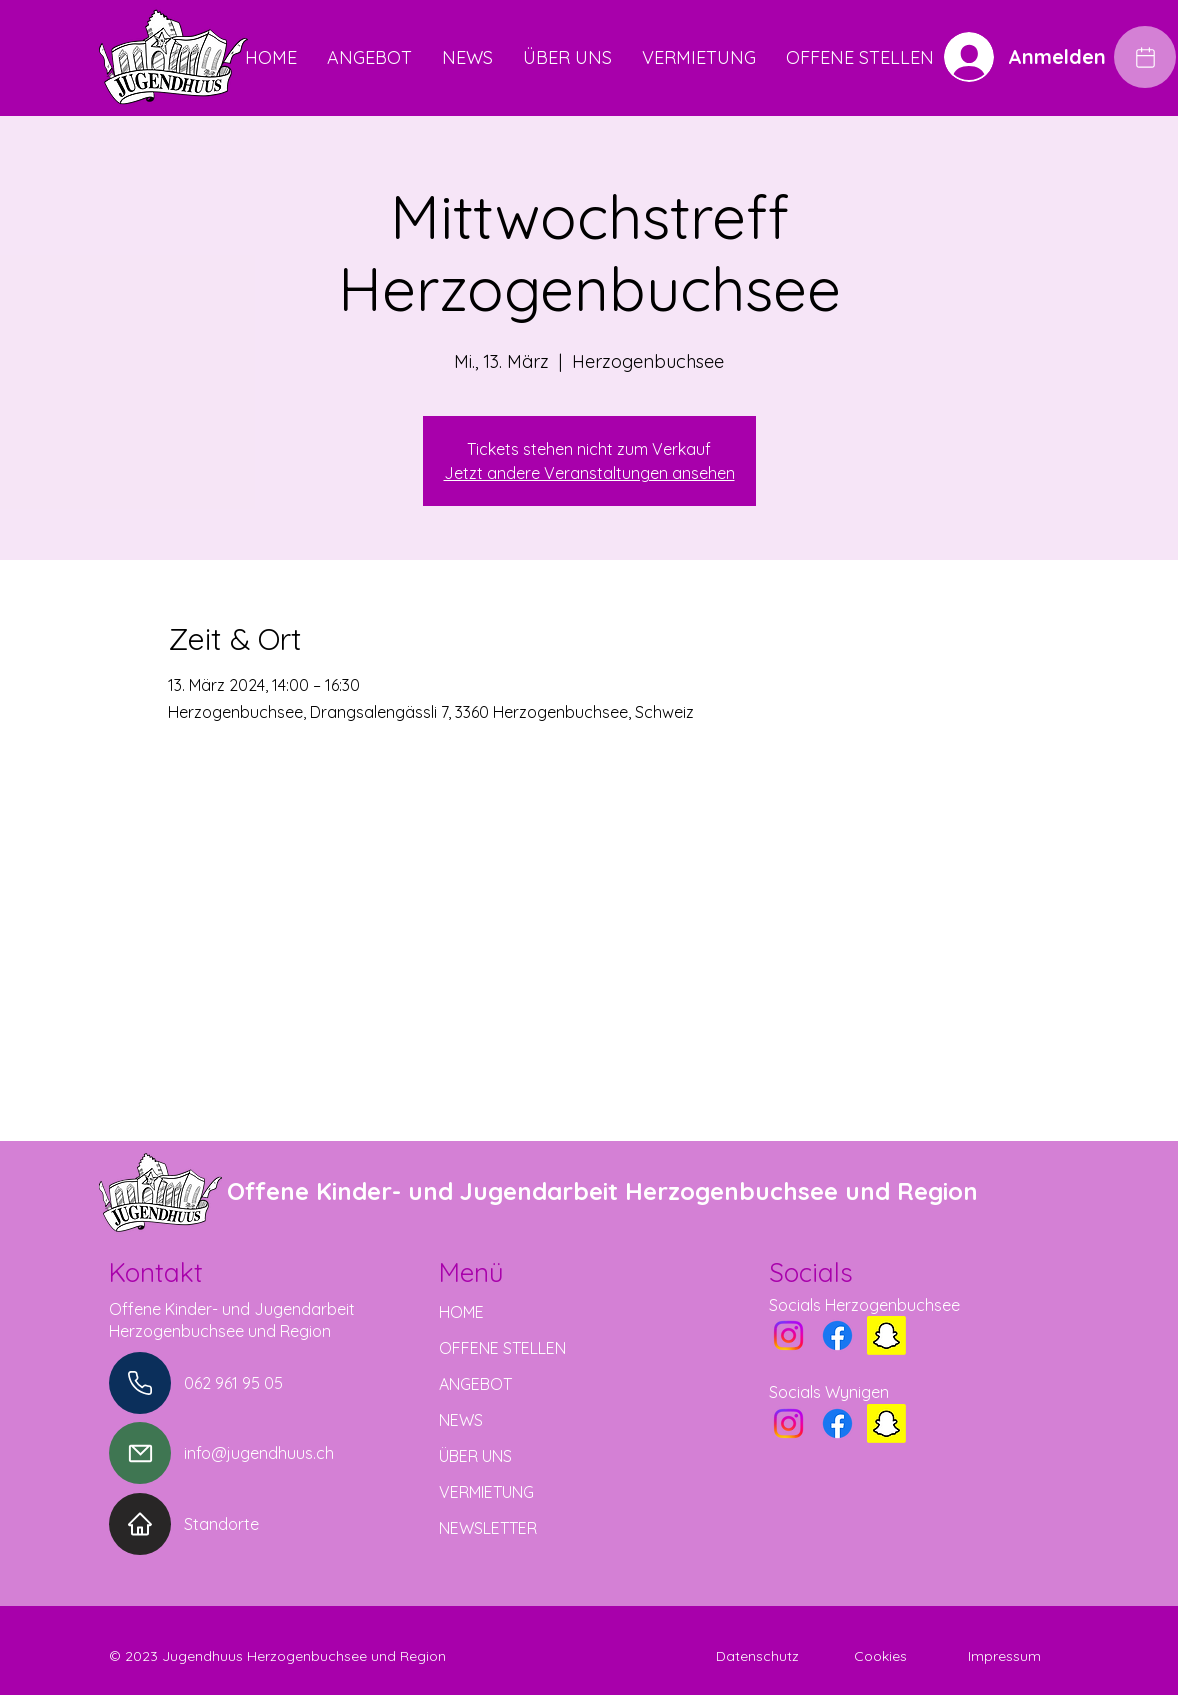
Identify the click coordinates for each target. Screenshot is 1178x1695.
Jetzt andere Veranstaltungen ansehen (589, 473)
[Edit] (1145, 57)
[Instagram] (788, 1335)
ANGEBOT (475, 1384)
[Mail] (140, 1453)
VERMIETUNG (486, 1492)
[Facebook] (837, 1335)
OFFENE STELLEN (502, 1348)
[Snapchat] (886, 1335)
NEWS (461, 1420)
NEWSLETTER (488, 1528)
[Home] (140, 1524)
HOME (461, 1312)
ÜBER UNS (475, 1456)
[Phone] (140, 1383)
